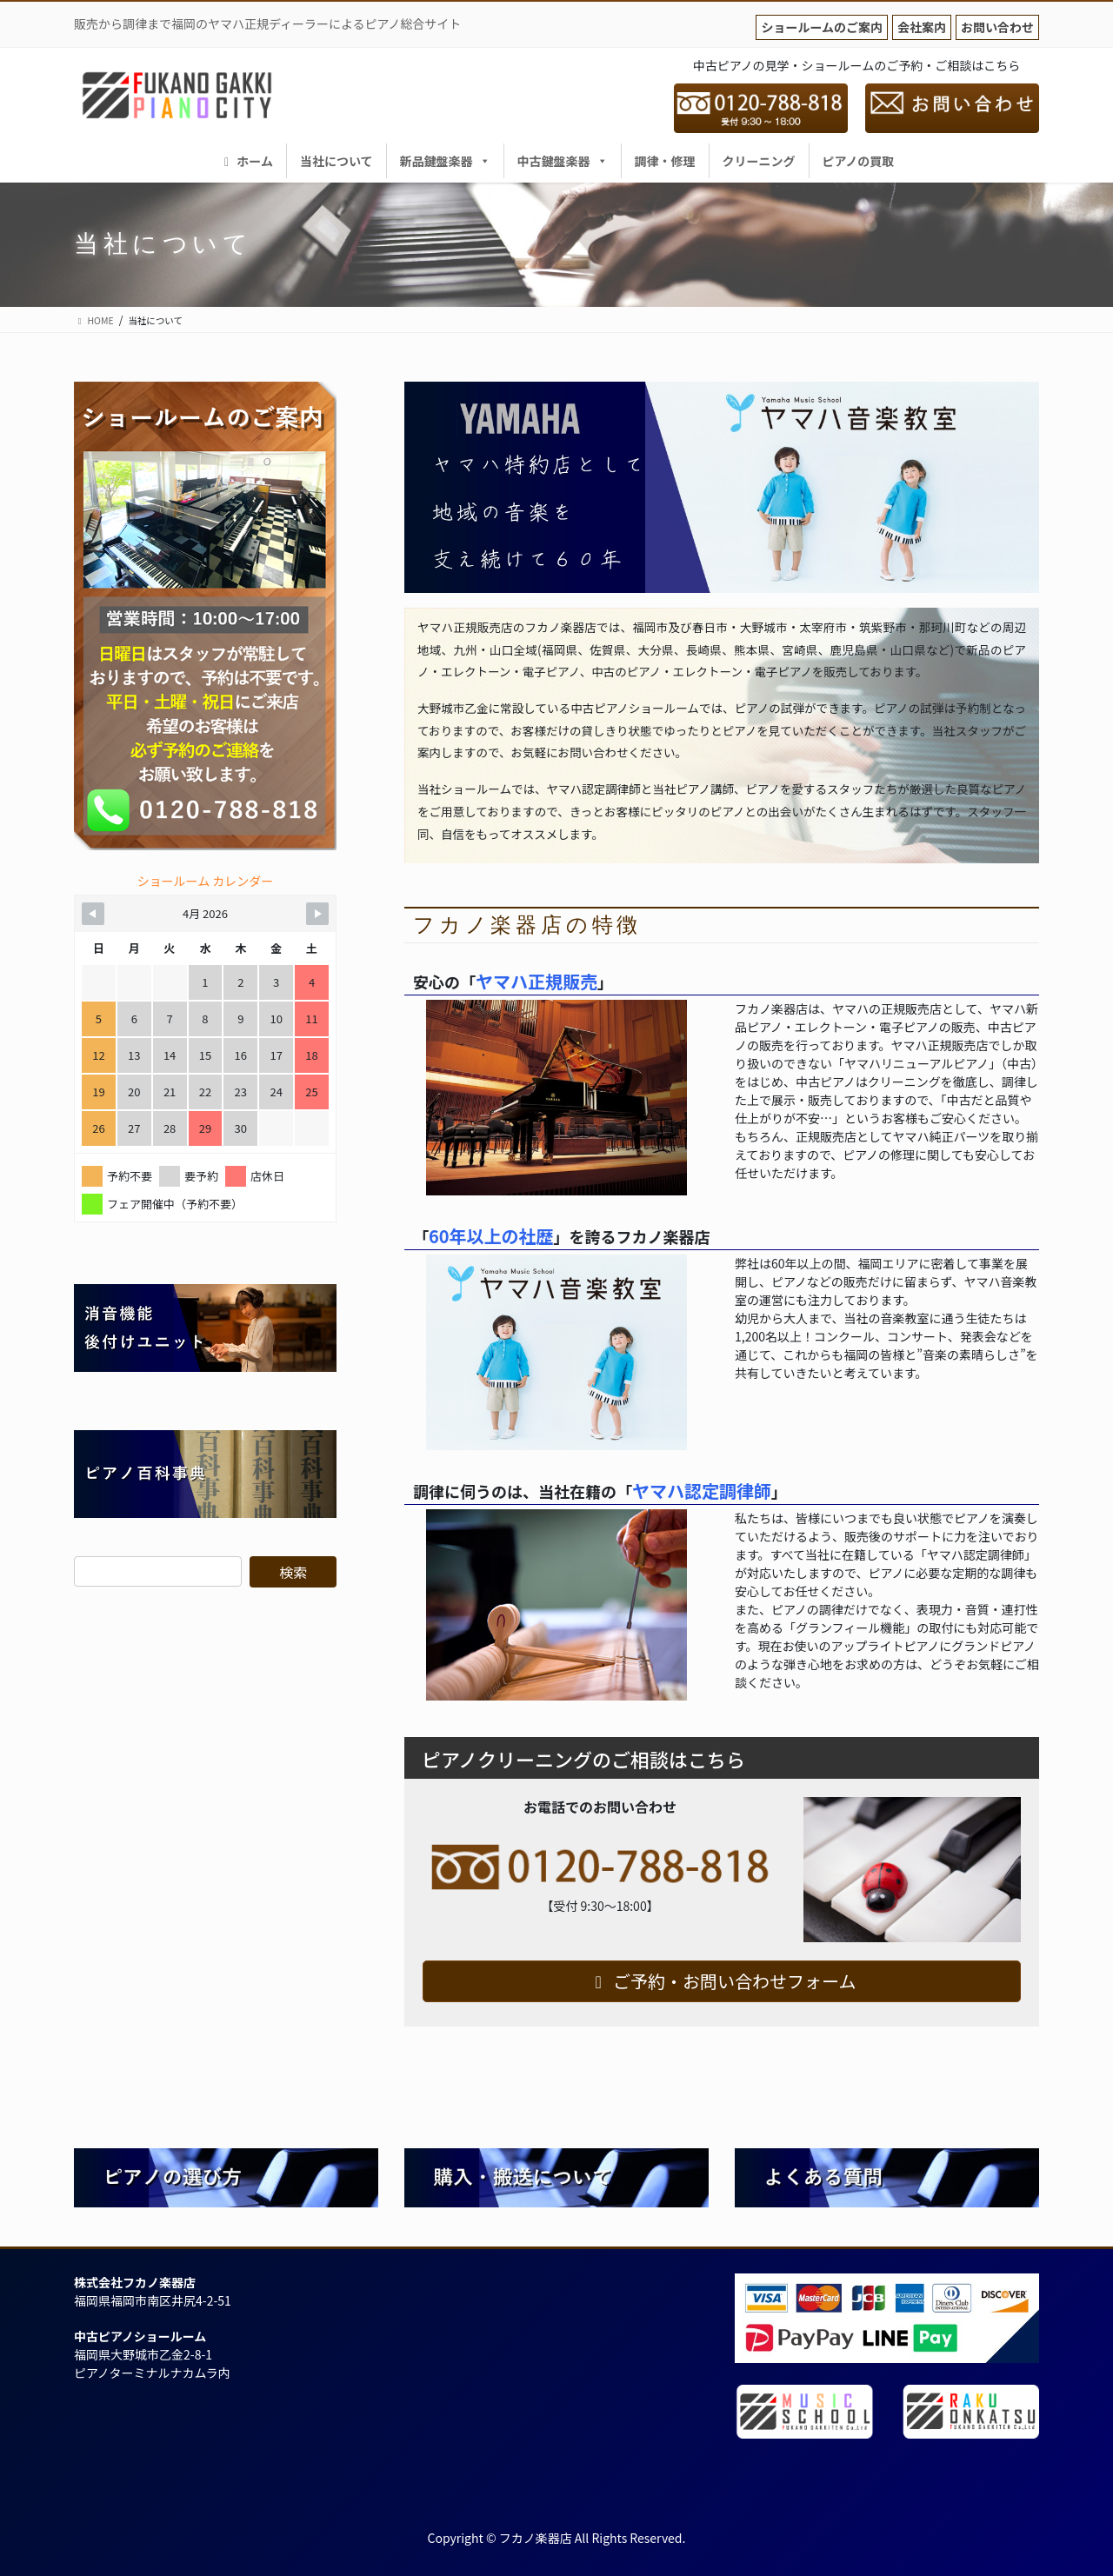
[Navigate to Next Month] (317, 913)
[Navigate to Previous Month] (93, 913)
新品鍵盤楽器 (445, 161)
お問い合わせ (997, 27)
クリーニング (759, 161)
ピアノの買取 (859, 161)
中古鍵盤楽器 (562, 161)
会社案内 (921, 27)
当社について (336, 161)
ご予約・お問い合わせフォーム (722, 1981)
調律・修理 (665, 161)
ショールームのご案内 (822, 27)
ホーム (246, 161)
